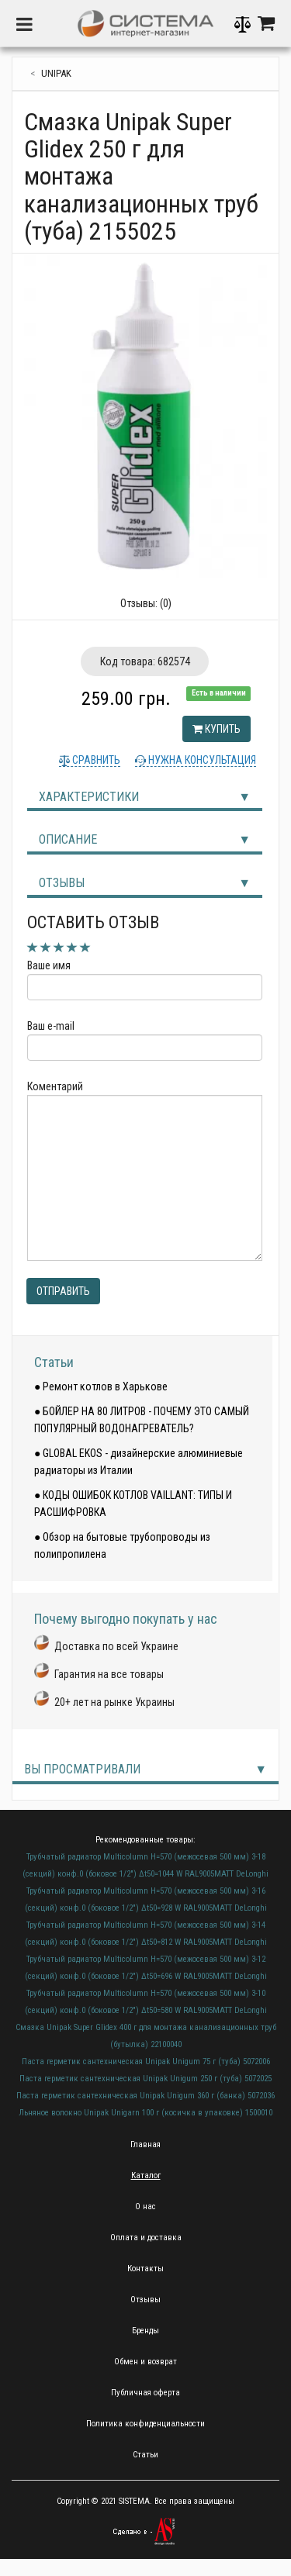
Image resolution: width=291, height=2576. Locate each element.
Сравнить (95, 760)
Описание (68, 839)
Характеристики (89, 796)
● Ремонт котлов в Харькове (101, 1386)
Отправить (63, 1291)
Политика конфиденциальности (145, 2424)
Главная (145, 2144)
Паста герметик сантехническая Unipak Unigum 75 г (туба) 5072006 (146, 2061)
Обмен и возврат (145, 2362)
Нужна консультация (201, 760)
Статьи (54, 1362)
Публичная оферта (145, 2393)
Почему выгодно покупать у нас (125, 1619)
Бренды (145, 2331)
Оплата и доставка (146, 2237)
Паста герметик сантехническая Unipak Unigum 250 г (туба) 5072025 (145, 2079)
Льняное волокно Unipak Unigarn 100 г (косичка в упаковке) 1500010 (145, 2113)
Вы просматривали (82, 1769)
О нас (145, 2206)
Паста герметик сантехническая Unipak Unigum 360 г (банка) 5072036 (145, 2096)
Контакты (145, 2268)
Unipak (56, 73)
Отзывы (62, 882)
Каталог (146, 2175)
